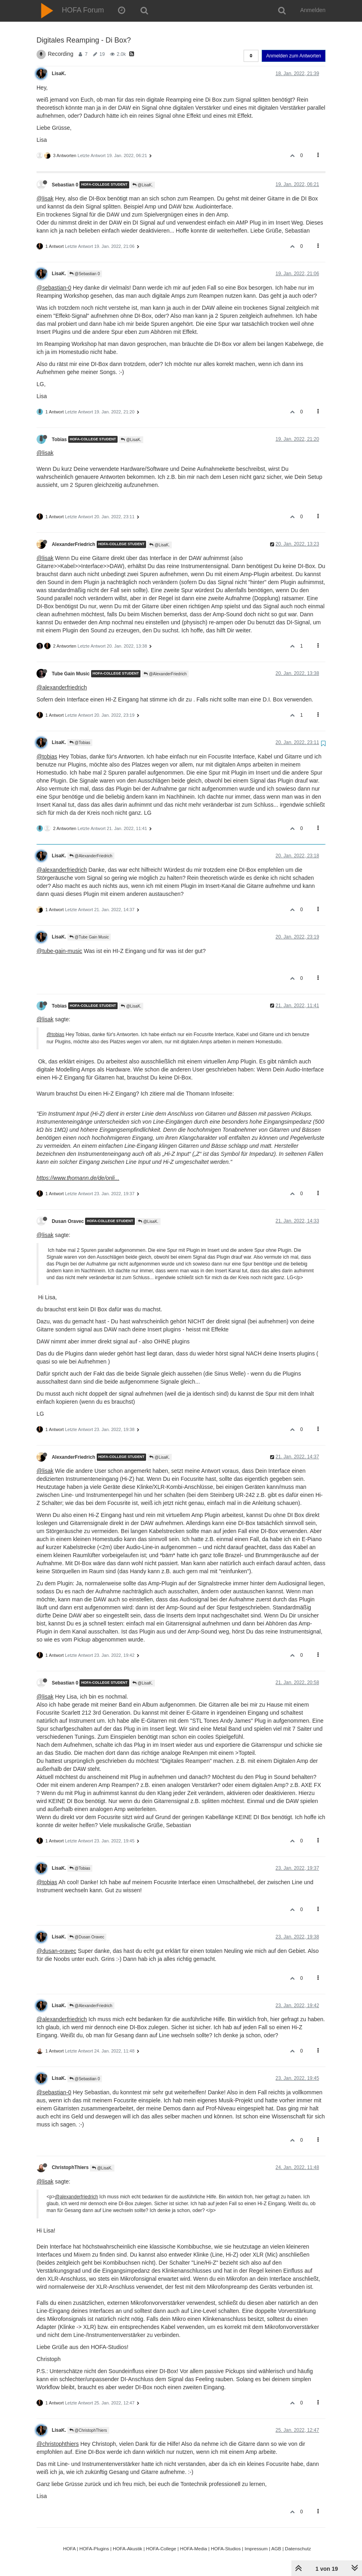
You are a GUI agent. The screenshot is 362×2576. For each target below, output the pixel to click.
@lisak (45, 198)
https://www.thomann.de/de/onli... (78, 1178)
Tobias (59, 439)
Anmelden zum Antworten (293, 56)
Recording (60, 54)
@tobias (47, 756)
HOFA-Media (193, 2548)
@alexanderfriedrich (62, 687)
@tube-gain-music (59, 951)
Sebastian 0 (65, 185)
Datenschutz (298, 2548)
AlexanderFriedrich (73, 544)
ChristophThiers (70, 2167)
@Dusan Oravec (86, 1937)
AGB (276, 2548)
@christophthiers (58, 2444)
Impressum (256, 2548)
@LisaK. (142, 185)
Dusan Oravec (68, 1221)
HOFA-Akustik (127, 2548)
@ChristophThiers (88, 2430)
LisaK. (59, 73)
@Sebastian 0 (84, 274)
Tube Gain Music (70, 674)
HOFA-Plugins (94, 2548)
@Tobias (79, 742)
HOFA (69, 2548)
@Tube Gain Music (89, 937)
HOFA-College (161, 2548)
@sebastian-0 (54, 287)
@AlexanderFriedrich (165, 674)
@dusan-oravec (56, 1951)
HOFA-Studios (226, 2548)
